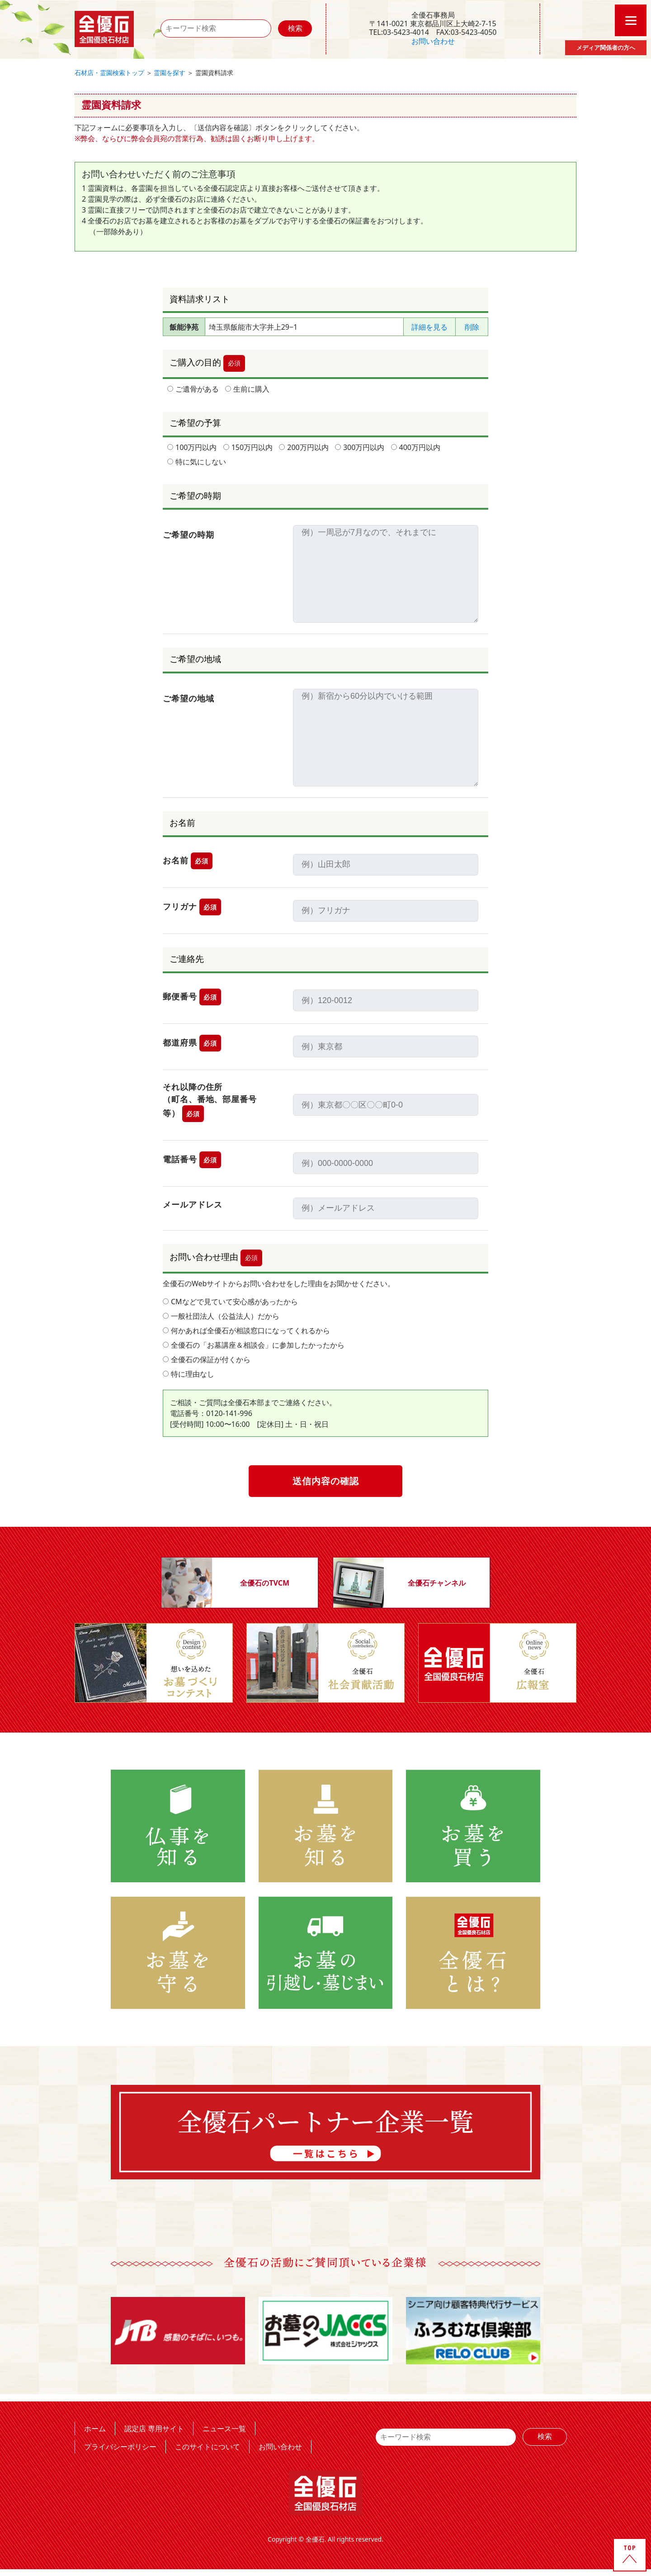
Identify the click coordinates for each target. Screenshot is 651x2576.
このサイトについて (207, 2446)
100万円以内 (192, 447)
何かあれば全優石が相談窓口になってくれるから (246, 1330)
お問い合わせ (433, 41)
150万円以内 (248, 447)
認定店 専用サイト (154, 2428)
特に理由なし (188, 1374)
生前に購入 (247, 389)
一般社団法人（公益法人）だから (221, 1316)
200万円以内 (303, 447)
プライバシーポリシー (120, 2446)
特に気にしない (196, 462)
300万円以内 (359, 447)
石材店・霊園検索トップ (109, 72)
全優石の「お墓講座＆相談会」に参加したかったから (253, 1345)
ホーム (95, 2428)
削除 (472, 327)
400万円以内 (415, 447)
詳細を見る (429, 327)
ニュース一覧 (224, 2428)
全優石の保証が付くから (206, 1359)
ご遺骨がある (193, 389)
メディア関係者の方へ (605, 47)
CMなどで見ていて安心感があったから (230, 1302)
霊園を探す (169, 72)
